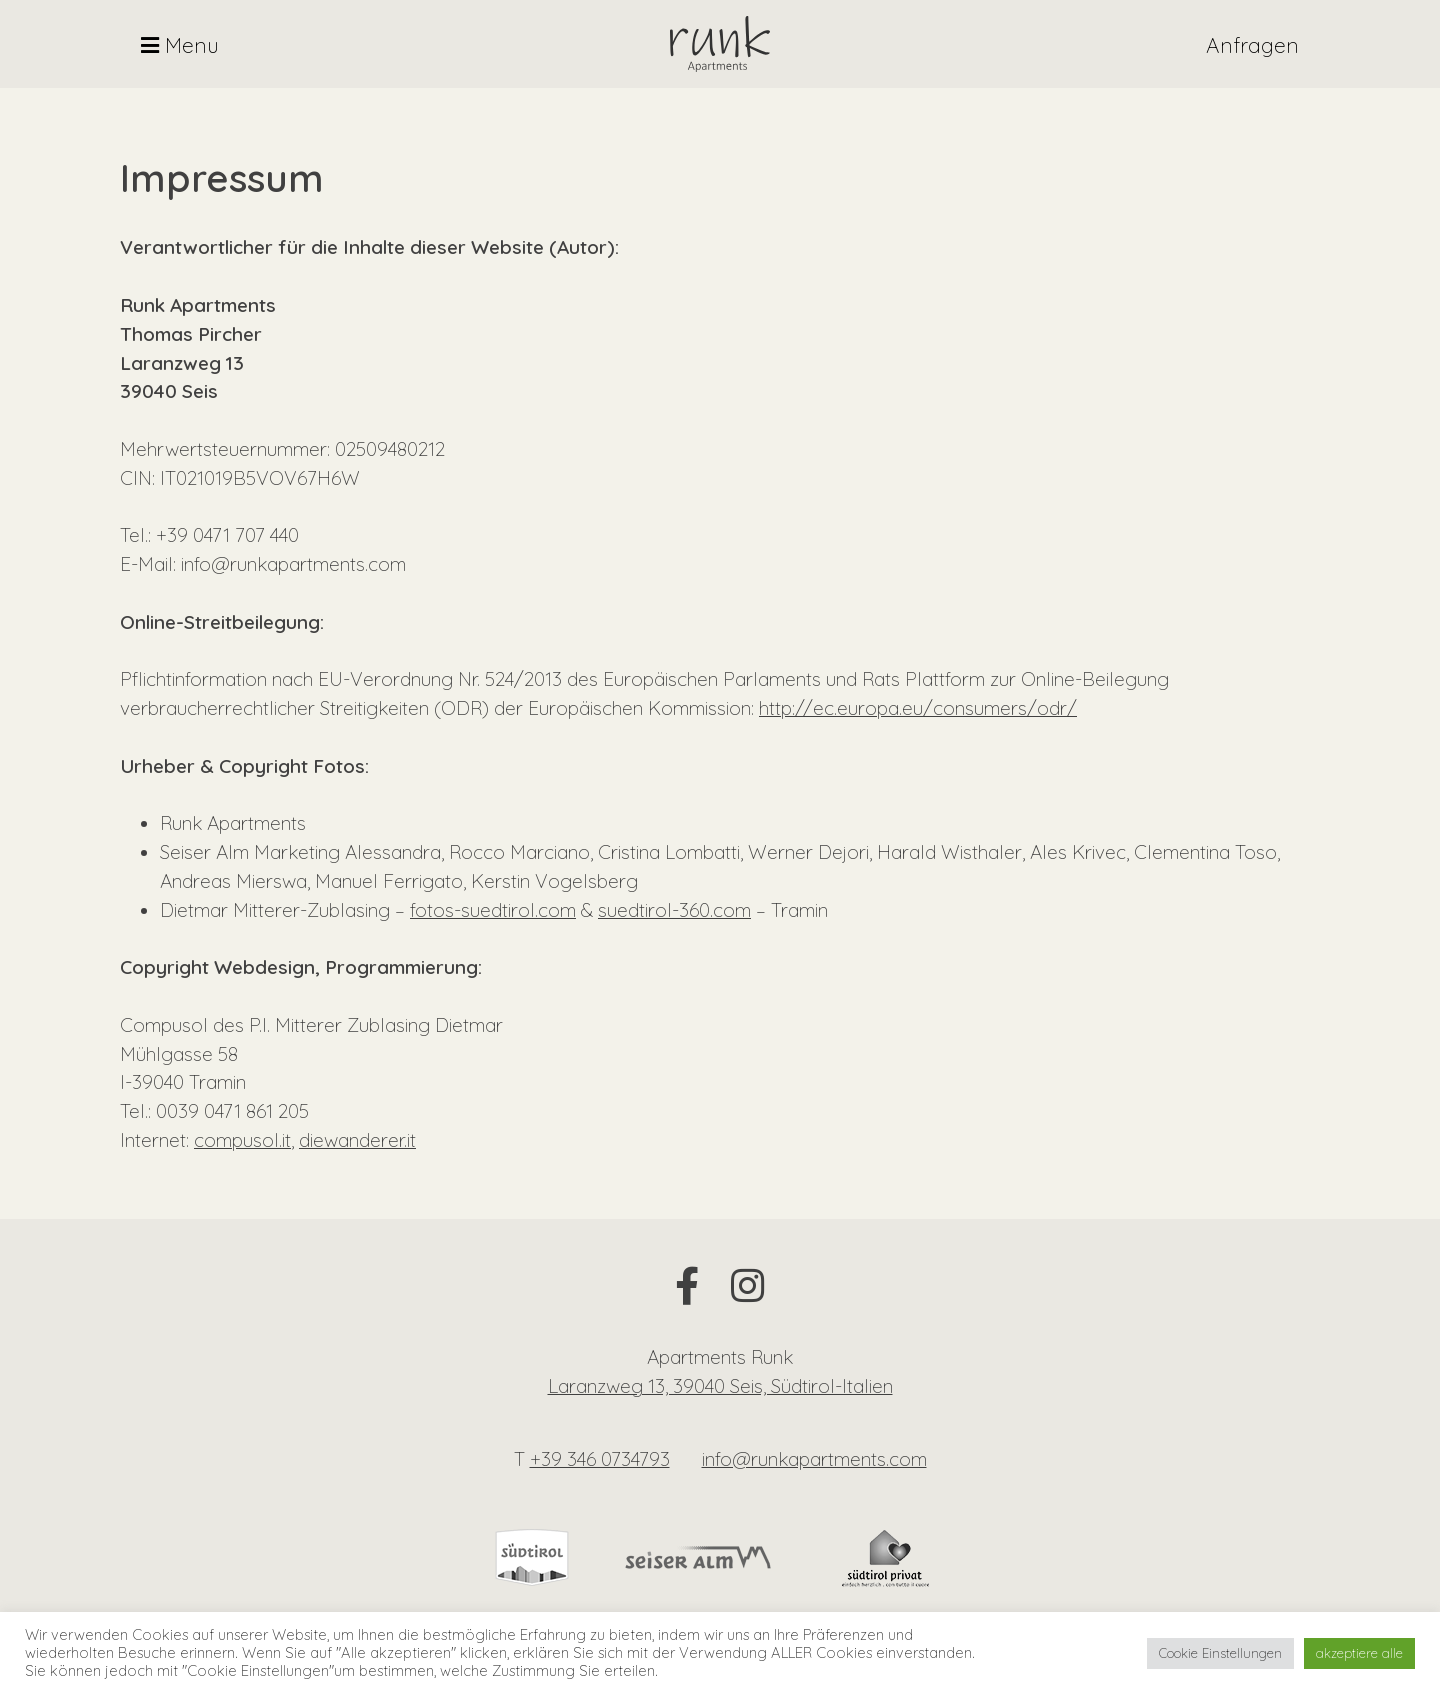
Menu (180, 45)
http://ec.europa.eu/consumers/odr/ (918, 708)
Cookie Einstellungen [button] (1220, 1653)
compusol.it (242, 1140)
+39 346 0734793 (600, 1459)
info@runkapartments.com (814, 1459)
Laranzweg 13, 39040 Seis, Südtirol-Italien (720, 1386)
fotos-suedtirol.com (493, 910)
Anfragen (1252, 45)
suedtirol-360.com (674, 910)
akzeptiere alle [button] (1359, 1653)
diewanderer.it (357, 1140)
